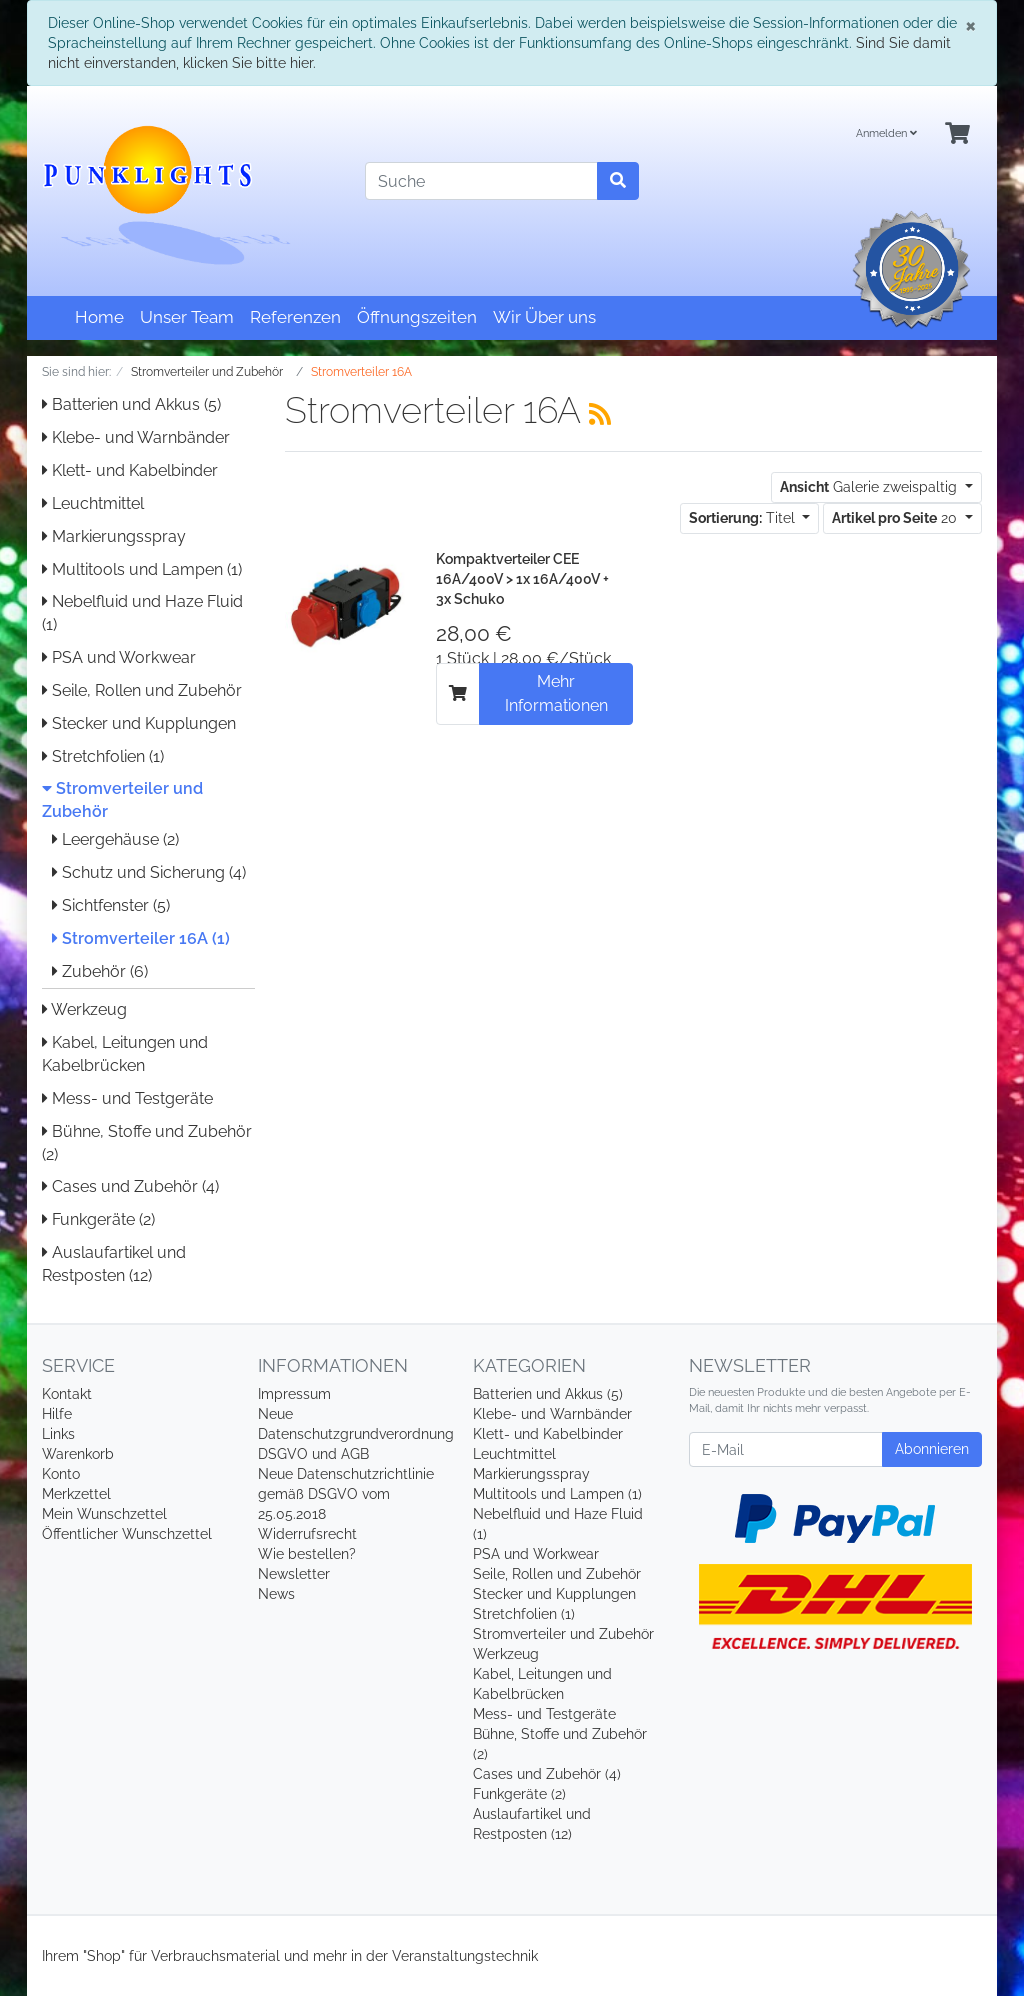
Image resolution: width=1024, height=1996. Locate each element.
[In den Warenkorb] (458, 694)
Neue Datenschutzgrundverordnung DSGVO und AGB (356, 1434)
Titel (744, 518)
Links (58, 1434)
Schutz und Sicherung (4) (149, 872)
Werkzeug (84, 1009)
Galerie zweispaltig (870, 487)
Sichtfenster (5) (111, 905)
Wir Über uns (544, 317)
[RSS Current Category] (600, 414)
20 (896, 518)
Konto (61, 1474)
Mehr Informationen (556, 693)
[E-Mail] (786, 1449)
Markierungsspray (114, 536)
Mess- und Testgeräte (127, 1098)
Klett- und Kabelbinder (130, 470)
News (276, 1594)
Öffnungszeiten (417, 317)
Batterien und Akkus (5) (131, 404)
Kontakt (67, 1394)
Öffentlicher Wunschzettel (127, 1534)
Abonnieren (932, 1449)
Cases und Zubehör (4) (130, 1186)
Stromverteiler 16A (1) (141, 938)
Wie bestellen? (307, 1554)
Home (99, 317)
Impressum (294, 1394)
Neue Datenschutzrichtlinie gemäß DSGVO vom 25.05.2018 (346, 1494)
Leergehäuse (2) (115, 839)
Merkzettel (76, 1494)
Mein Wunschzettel (104, 1514)
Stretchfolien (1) (103, 756)
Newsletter (294, 1574)
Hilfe (57, 1414)
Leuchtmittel (93, 503)
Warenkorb (78, 1454)
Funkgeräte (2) (98, 1219)
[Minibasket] (957, 134)
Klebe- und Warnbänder (136, 437)
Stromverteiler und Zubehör (563, 1634)
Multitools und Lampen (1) (142, 569)
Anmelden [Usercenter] (886, 133)
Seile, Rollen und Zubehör (142, 690)
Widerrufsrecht (307, 1534)
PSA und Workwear (119, 657)
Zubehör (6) (100, 971)
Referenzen (295, 317)
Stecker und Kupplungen (139, 723)
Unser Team (187, 317)
